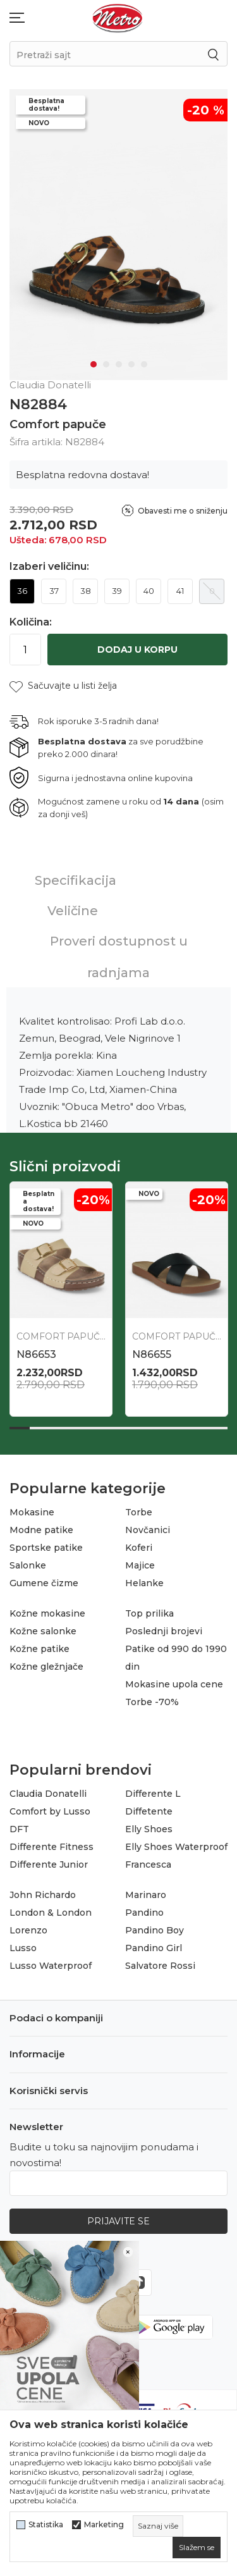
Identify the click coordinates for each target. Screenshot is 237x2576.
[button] (63, 686)
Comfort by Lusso (49, 1811)
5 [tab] (144, 364)
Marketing (104, 2525)
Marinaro (145, 1895)
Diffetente (149, 1811)
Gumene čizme (43, 1583)
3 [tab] (119, 364)
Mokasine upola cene (174, 1684)
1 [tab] (93, 364)
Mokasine (31, 1512)
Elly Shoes (149, 1829)
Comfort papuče (57, 424)
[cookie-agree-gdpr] (197, 2547)
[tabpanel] (118, 234)
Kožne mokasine (47, 1613)
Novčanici (147, 1530)
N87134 (35, 1354)
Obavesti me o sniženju (183, 510)
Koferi (138, 1547)
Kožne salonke (42, 1631)
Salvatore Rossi (160, 1965)
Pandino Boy (154, 1930)
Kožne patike (39, 1649)
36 (22, 591)
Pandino (144, 1912)
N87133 (151, 1354)
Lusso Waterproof (50, 1965)
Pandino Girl (153, 1948)
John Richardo (42, 1895)
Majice (140, 1565)
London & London (50, 1912)
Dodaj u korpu (137, 649)
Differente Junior (48, 1864)
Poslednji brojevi (163, 1631)
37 (54, 591)
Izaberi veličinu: (49, 566)
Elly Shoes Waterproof (176, 1846)
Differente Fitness (51, 1846)
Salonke (27, 1565)
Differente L (153, 1793)
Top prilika (149, 1613)
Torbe (138, 1512)
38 (85, 591)
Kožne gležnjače (46, 1666)
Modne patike (41, 1530)
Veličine (72, 910)
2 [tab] (106, 364)
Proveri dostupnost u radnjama (119, 957)
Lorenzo (28, 1930)
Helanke (144, 1583)
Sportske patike (46, 1547)
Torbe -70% (152, 1702)
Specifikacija (75, 880)
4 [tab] (131, 364)
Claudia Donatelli (48, 1793)
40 (148, 591)
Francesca (148, 1864)
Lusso (23, 1948)
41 (180, 591)
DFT (19, 1829)
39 (117, 591)
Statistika (45, 2525)
